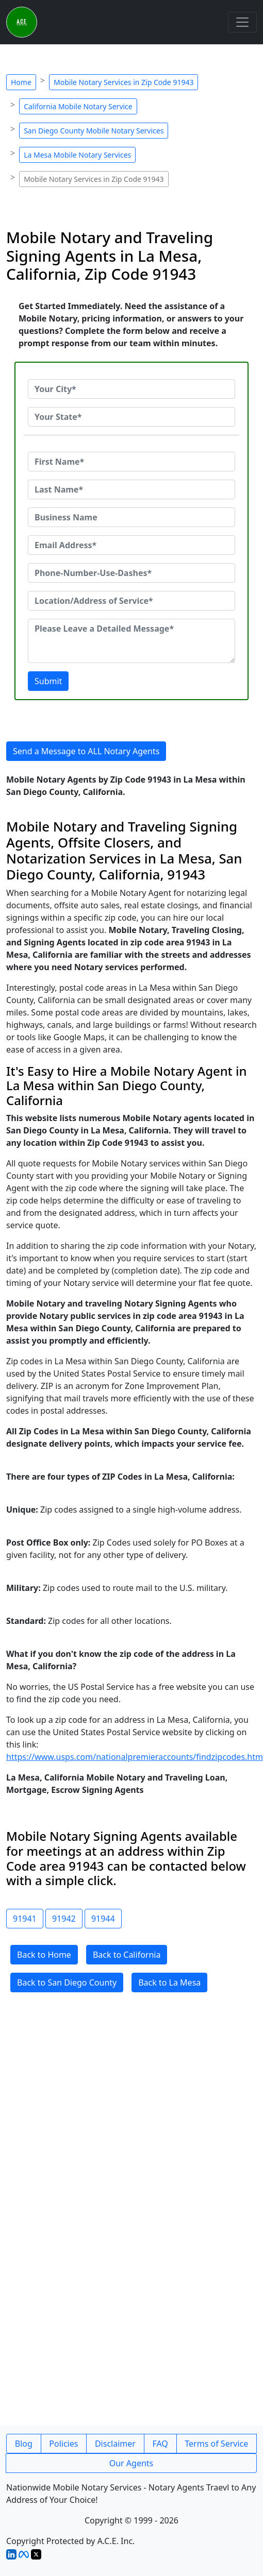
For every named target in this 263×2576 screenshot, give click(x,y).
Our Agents (131, 2463)
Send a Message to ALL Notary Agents (86, 751)
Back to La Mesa (169, 1982)
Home (21, 82)
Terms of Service (216, 2443)
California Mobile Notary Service (78, 106)
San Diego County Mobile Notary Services (93, 130)
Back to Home (44, 1954)
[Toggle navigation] (242, 22)
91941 (25, 1918)
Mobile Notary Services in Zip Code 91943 (123, 82)
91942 (64, 1918)
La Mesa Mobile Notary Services (77, 155)
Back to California (127, 1954)
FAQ (160, 2443)
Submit (48, 681)
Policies (63, 2443)
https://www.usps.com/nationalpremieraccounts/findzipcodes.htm (134, 1756)
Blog (23, 2443)
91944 (103, 1918)
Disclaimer (115, 2443)
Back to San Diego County (67, 1982)
